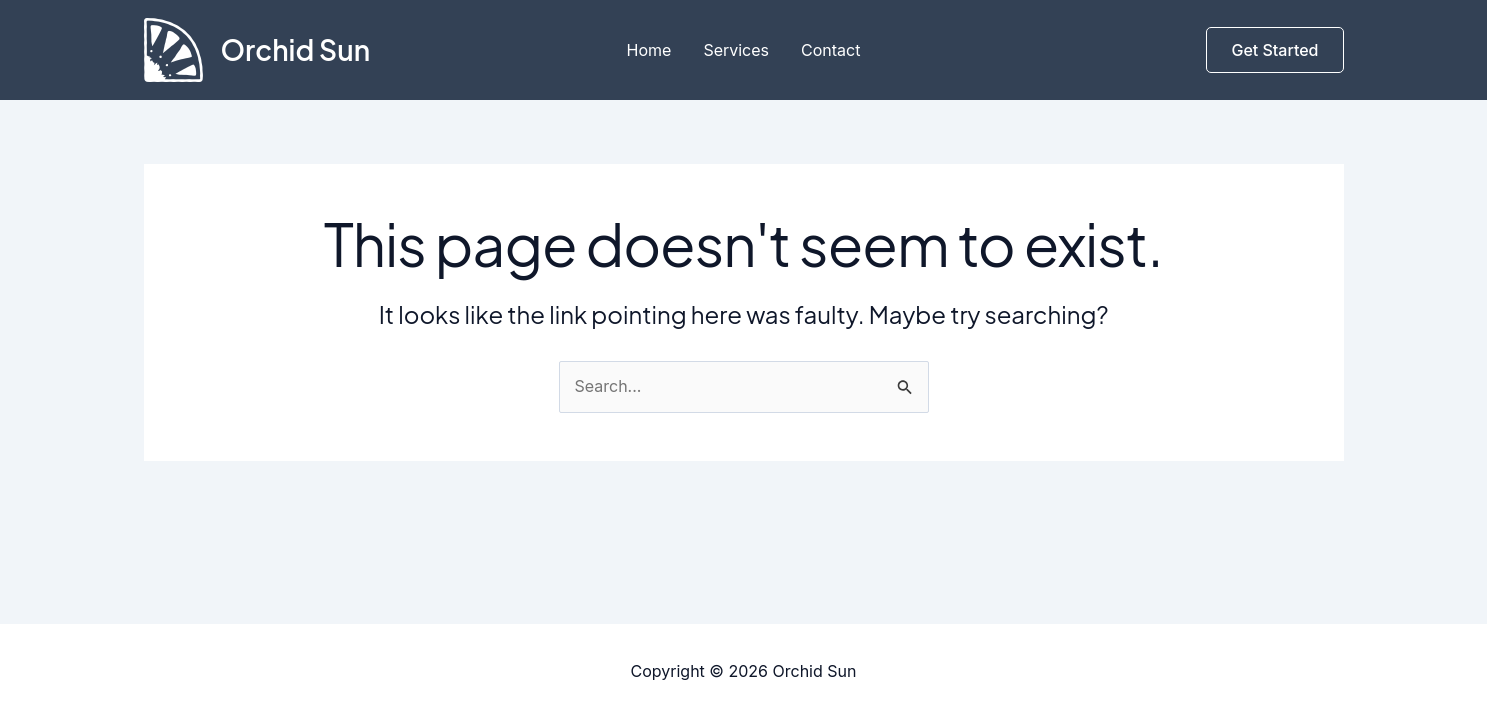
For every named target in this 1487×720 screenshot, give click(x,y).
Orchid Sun (296, 49)
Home (649, 50)
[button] (1274, 50)
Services (736, 50)
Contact (830, 50)
